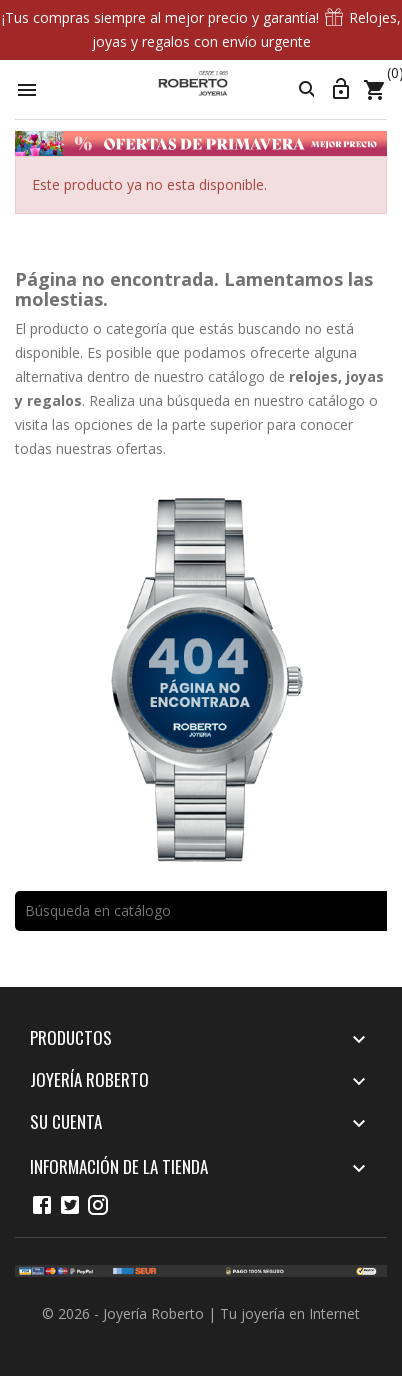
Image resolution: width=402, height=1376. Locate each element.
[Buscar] (201, 911)
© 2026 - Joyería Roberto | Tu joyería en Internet (201, 1313)
